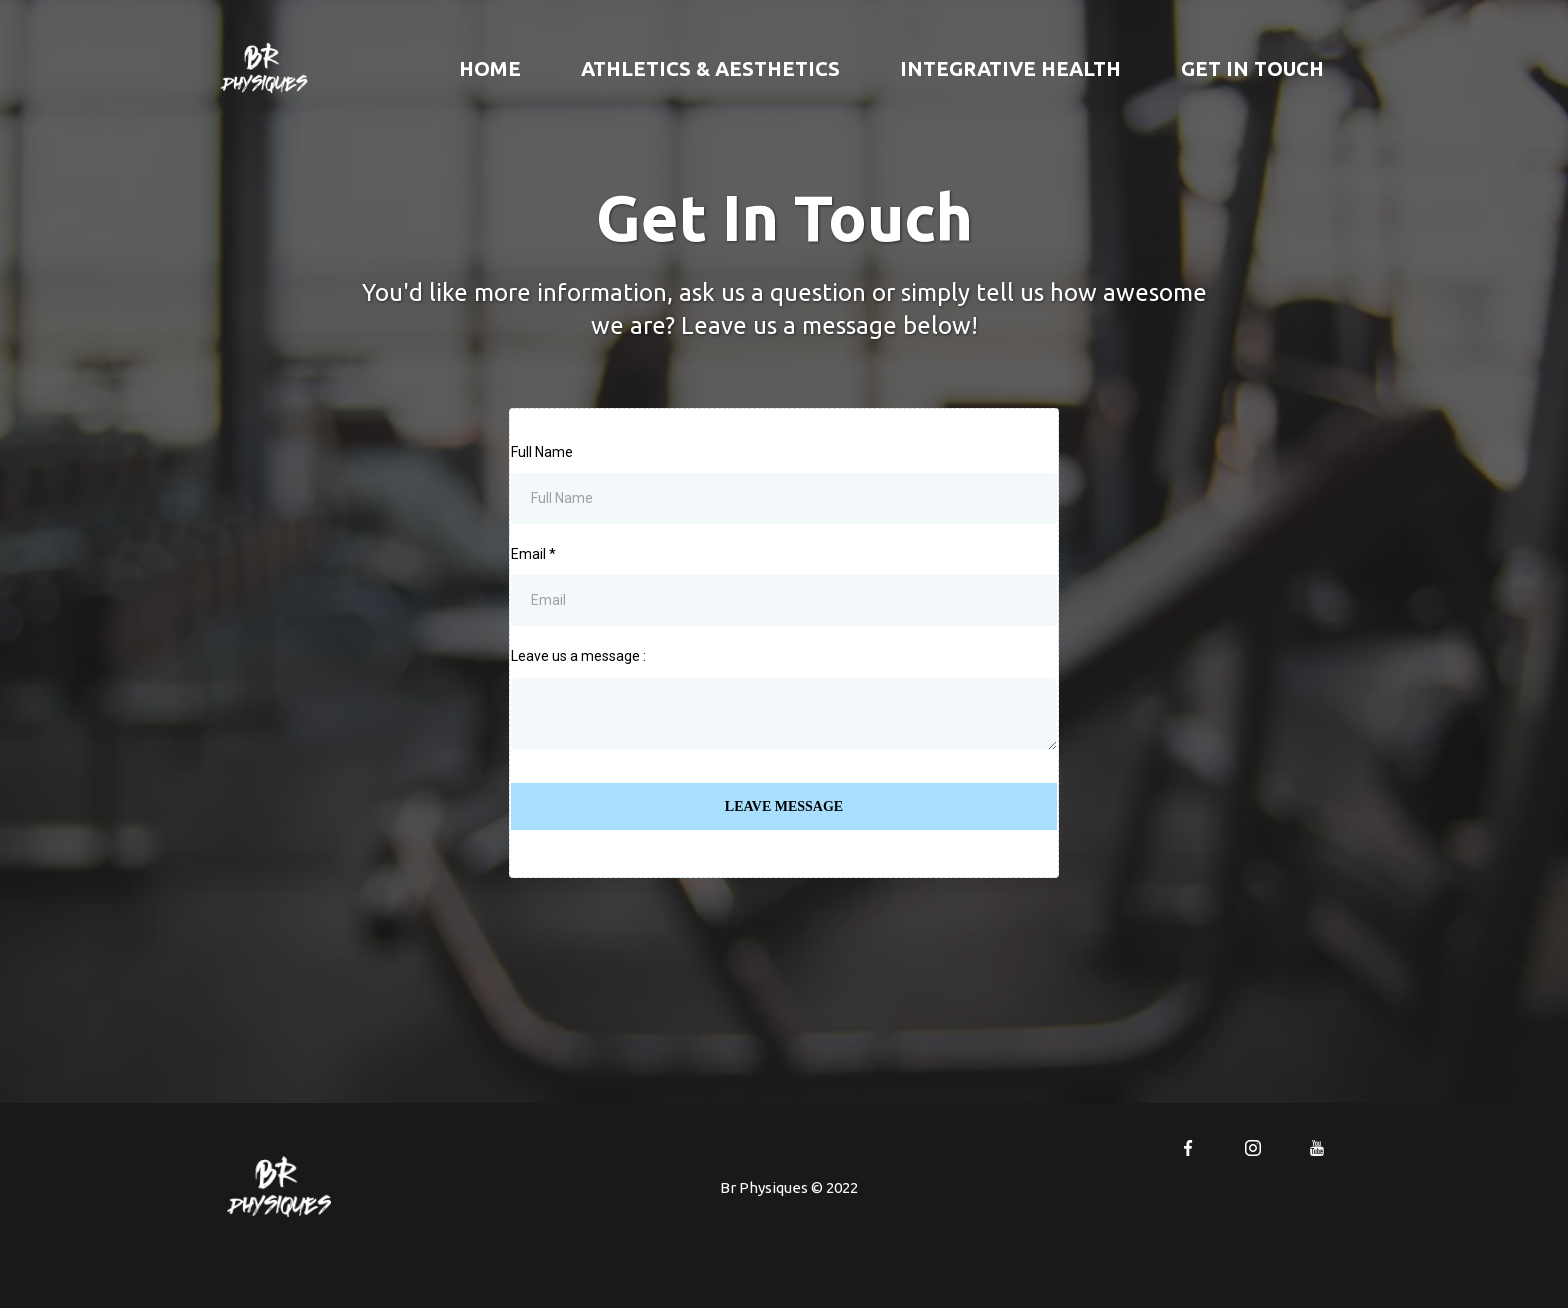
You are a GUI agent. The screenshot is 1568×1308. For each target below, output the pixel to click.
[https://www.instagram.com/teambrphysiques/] (1252, 1147)
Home (490, 68)
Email (533, 554)
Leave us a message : (578, 656)
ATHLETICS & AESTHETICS (710, 68)
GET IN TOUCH (1252, 68)
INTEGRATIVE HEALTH (1010, 68)
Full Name (542, 452)
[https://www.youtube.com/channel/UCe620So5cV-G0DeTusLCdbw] (1317, 1147)
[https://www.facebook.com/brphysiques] (1188, 1147)
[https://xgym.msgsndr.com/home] (264, 67)
